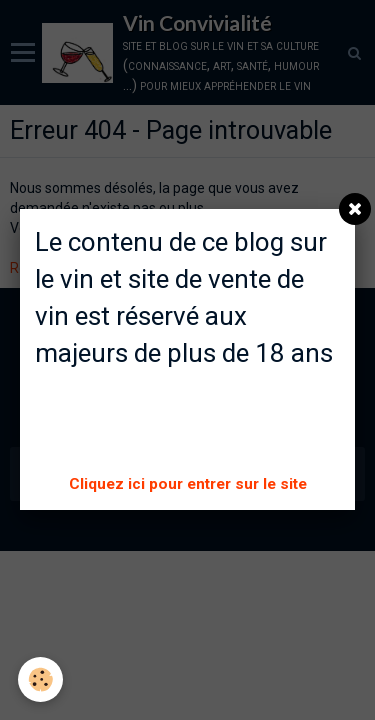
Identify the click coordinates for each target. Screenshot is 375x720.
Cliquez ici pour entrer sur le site (188, 484)
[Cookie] (40, 679)
